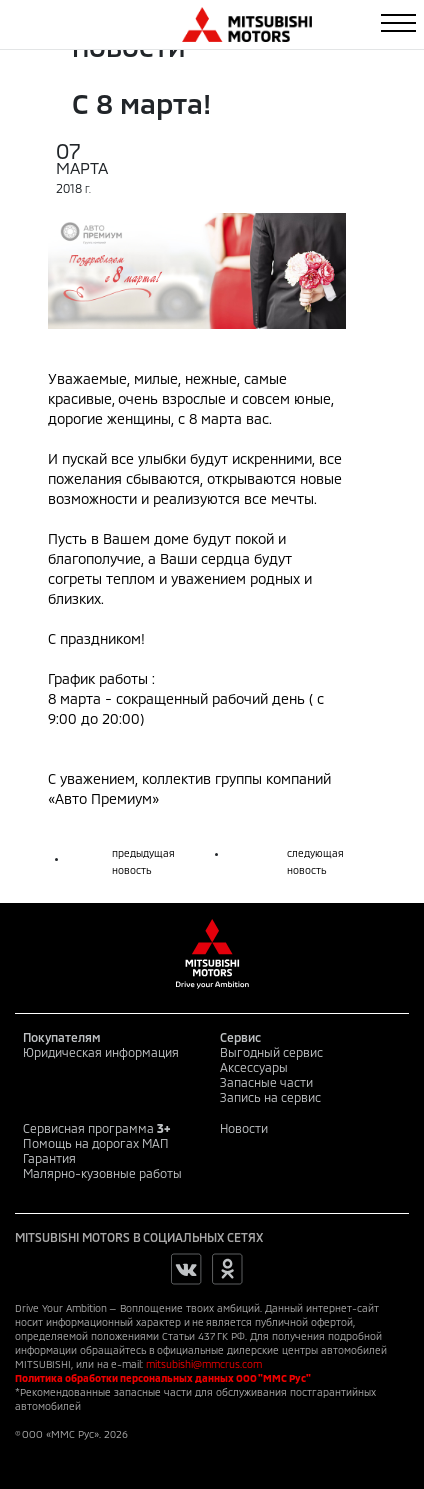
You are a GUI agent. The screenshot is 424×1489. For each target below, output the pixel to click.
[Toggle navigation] (398, 23)
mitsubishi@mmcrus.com (204, 1364)
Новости (244, 1128)
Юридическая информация (101, 1052)
